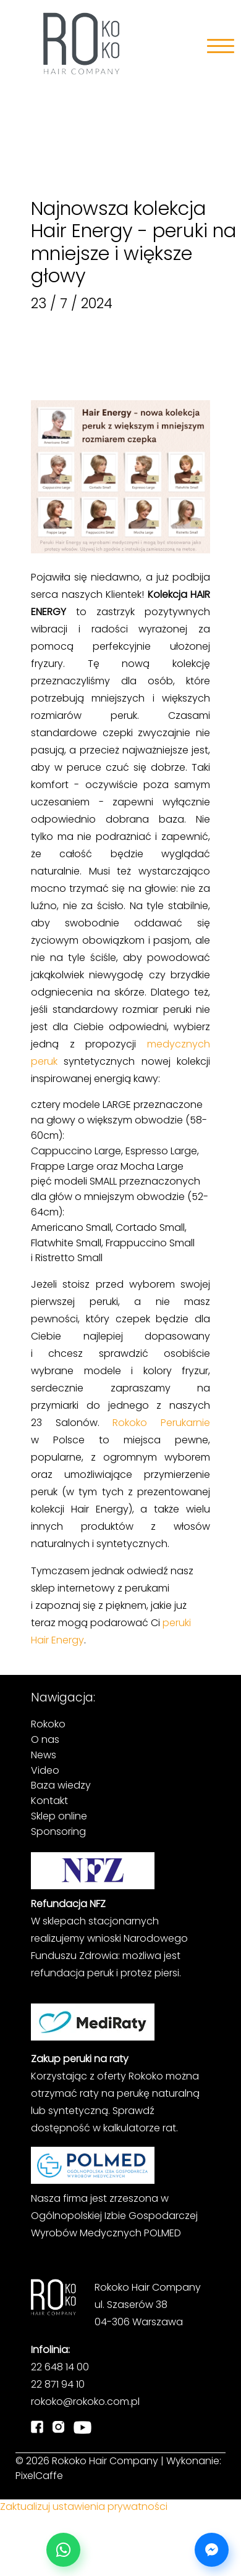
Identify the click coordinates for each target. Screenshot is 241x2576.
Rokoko (48, 1724)
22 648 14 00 (60, 2367)
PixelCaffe (39, 2476)
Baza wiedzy (61, 1785)
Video (45, 1770)
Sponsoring (58, 1831)
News (43, 1755)
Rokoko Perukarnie (161, 1423)
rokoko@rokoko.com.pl (85, 2401)
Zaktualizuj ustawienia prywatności (83, 2506)
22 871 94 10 (58, 2384)
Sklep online (59, 1816)
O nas (45, 1739)
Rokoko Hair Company (105, 2461)
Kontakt (49, 1801)
